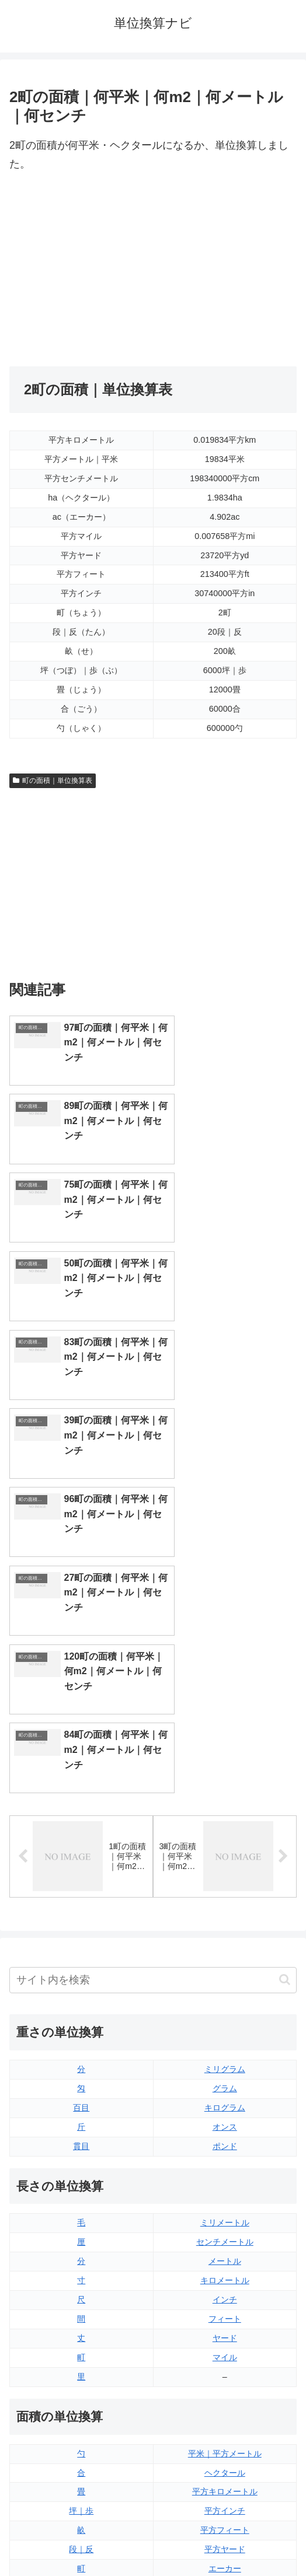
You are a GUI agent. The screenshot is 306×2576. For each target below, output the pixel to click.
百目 (81, 1716)
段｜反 (81, 2157)
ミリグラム (224, 1677)
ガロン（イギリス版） (225, 2369)
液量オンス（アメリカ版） (225, 2292)
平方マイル (224, 2196)
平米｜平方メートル (225, 2062)
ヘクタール (224, 2081)
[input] (153, 1589)
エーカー (224, 2177)
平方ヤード (224, 2157)
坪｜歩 (81, 2119)
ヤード (225, 1946)
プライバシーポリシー (227, 2538)
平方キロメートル (225, 2100)
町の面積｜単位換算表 (52, 780)
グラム (225, 1697)
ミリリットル (81, 2369)
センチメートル (224, 1850)
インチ (225, 1908)
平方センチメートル (81, 2196)
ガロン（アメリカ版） (225, 2388)
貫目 (81, 1754)
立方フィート (224, 2311)
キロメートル (224, 1889)
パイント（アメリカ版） (225, 2350)
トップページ (78, 2538)
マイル (225, 1966)
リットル (81, 2388)
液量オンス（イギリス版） (225, 2273)
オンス (225, 1735)
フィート (224, 1927)
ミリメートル (224, 1831)
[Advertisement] (153, 270)
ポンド (225, 1754)
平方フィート (224, 2138)
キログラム (224, 1716)
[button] (284, 1588)
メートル (224, 1869)
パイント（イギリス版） (225, 2331)
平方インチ (224, 2119)
